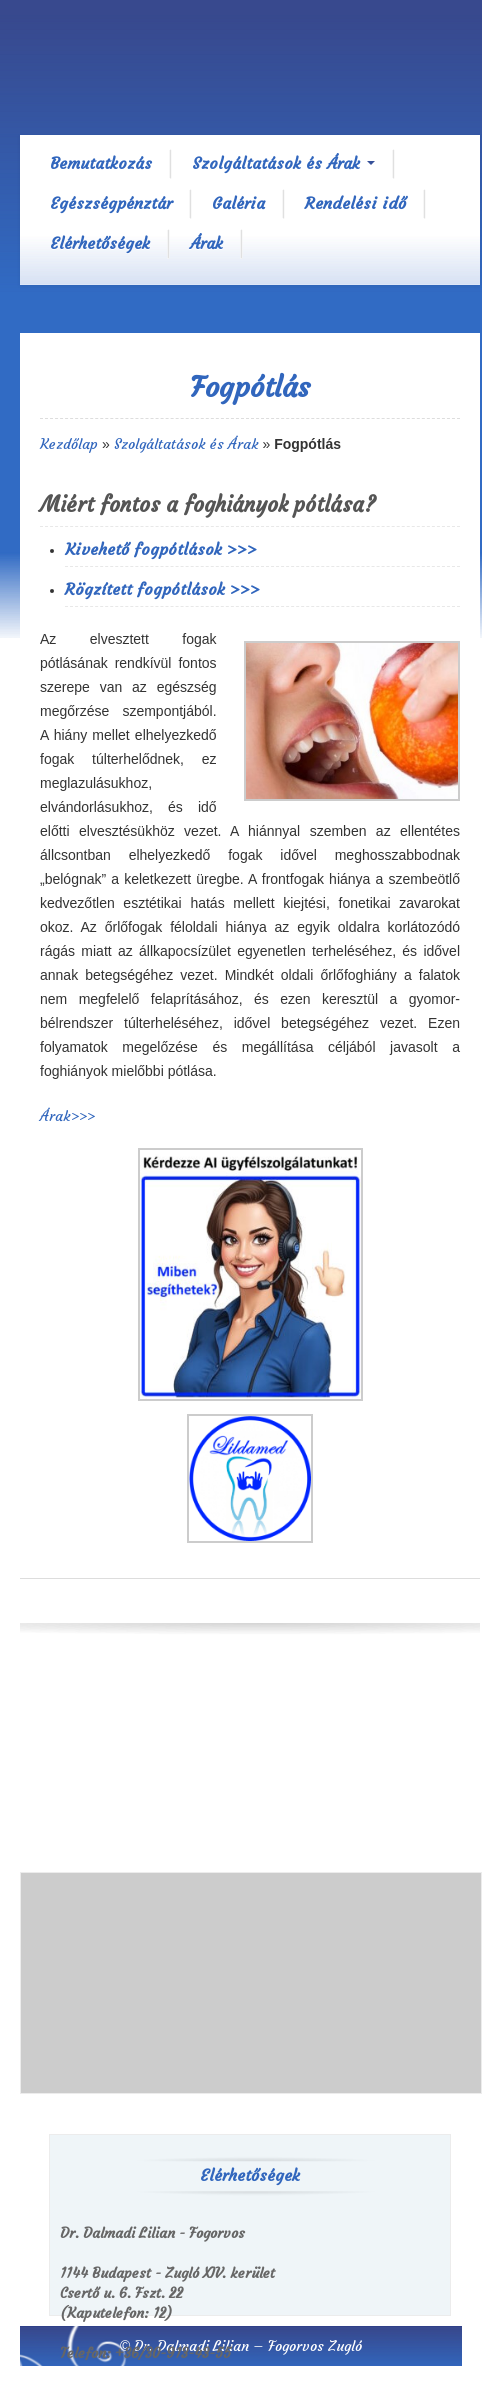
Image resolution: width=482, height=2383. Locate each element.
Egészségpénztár (111, 203)
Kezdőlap (69, 444)
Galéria (238, 203)
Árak (206, 243)
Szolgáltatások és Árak (283, 163)
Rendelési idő (355, 203)
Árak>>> (67, 1116)
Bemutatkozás (101, 163)
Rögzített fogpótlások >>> (162, 589)
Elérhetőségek (100, 243)
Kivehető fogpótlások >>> (161, 549)
